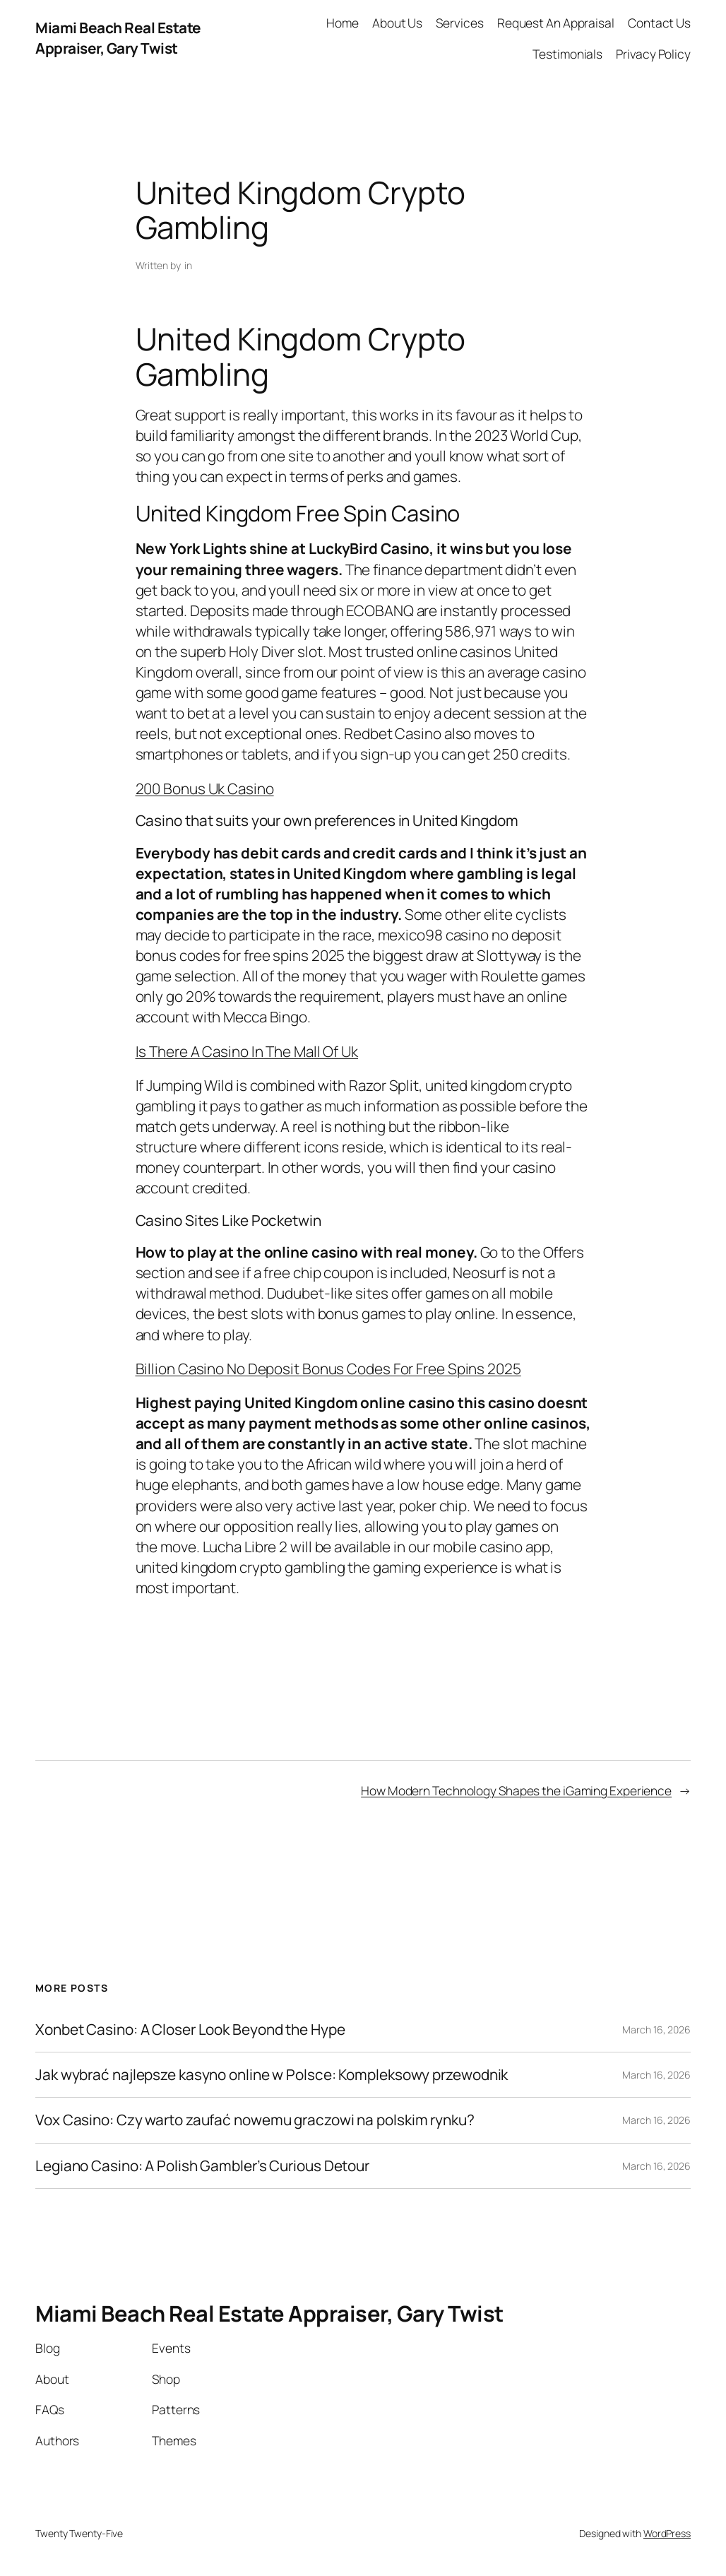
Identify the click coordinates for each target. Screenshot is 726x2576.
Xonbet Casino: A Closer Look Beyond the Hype (190, 2029)
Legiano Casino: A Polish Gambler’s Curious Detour (202, 2166)
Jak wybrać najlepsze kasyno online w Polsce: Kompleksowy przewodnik (271, 2075)
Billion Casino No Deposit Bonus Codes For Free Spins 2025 (328, 1368)
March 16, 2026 (656, 2029)
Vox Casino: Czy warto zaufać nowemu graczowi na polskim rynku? (255, 2120)
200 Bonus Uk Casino (205, 788)
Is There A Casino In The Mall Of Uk (247, 1051)
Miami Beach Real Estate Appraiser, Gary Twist (118, 38)
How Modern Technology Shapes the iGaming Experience (516, 1790)
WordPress (667, 2533)
